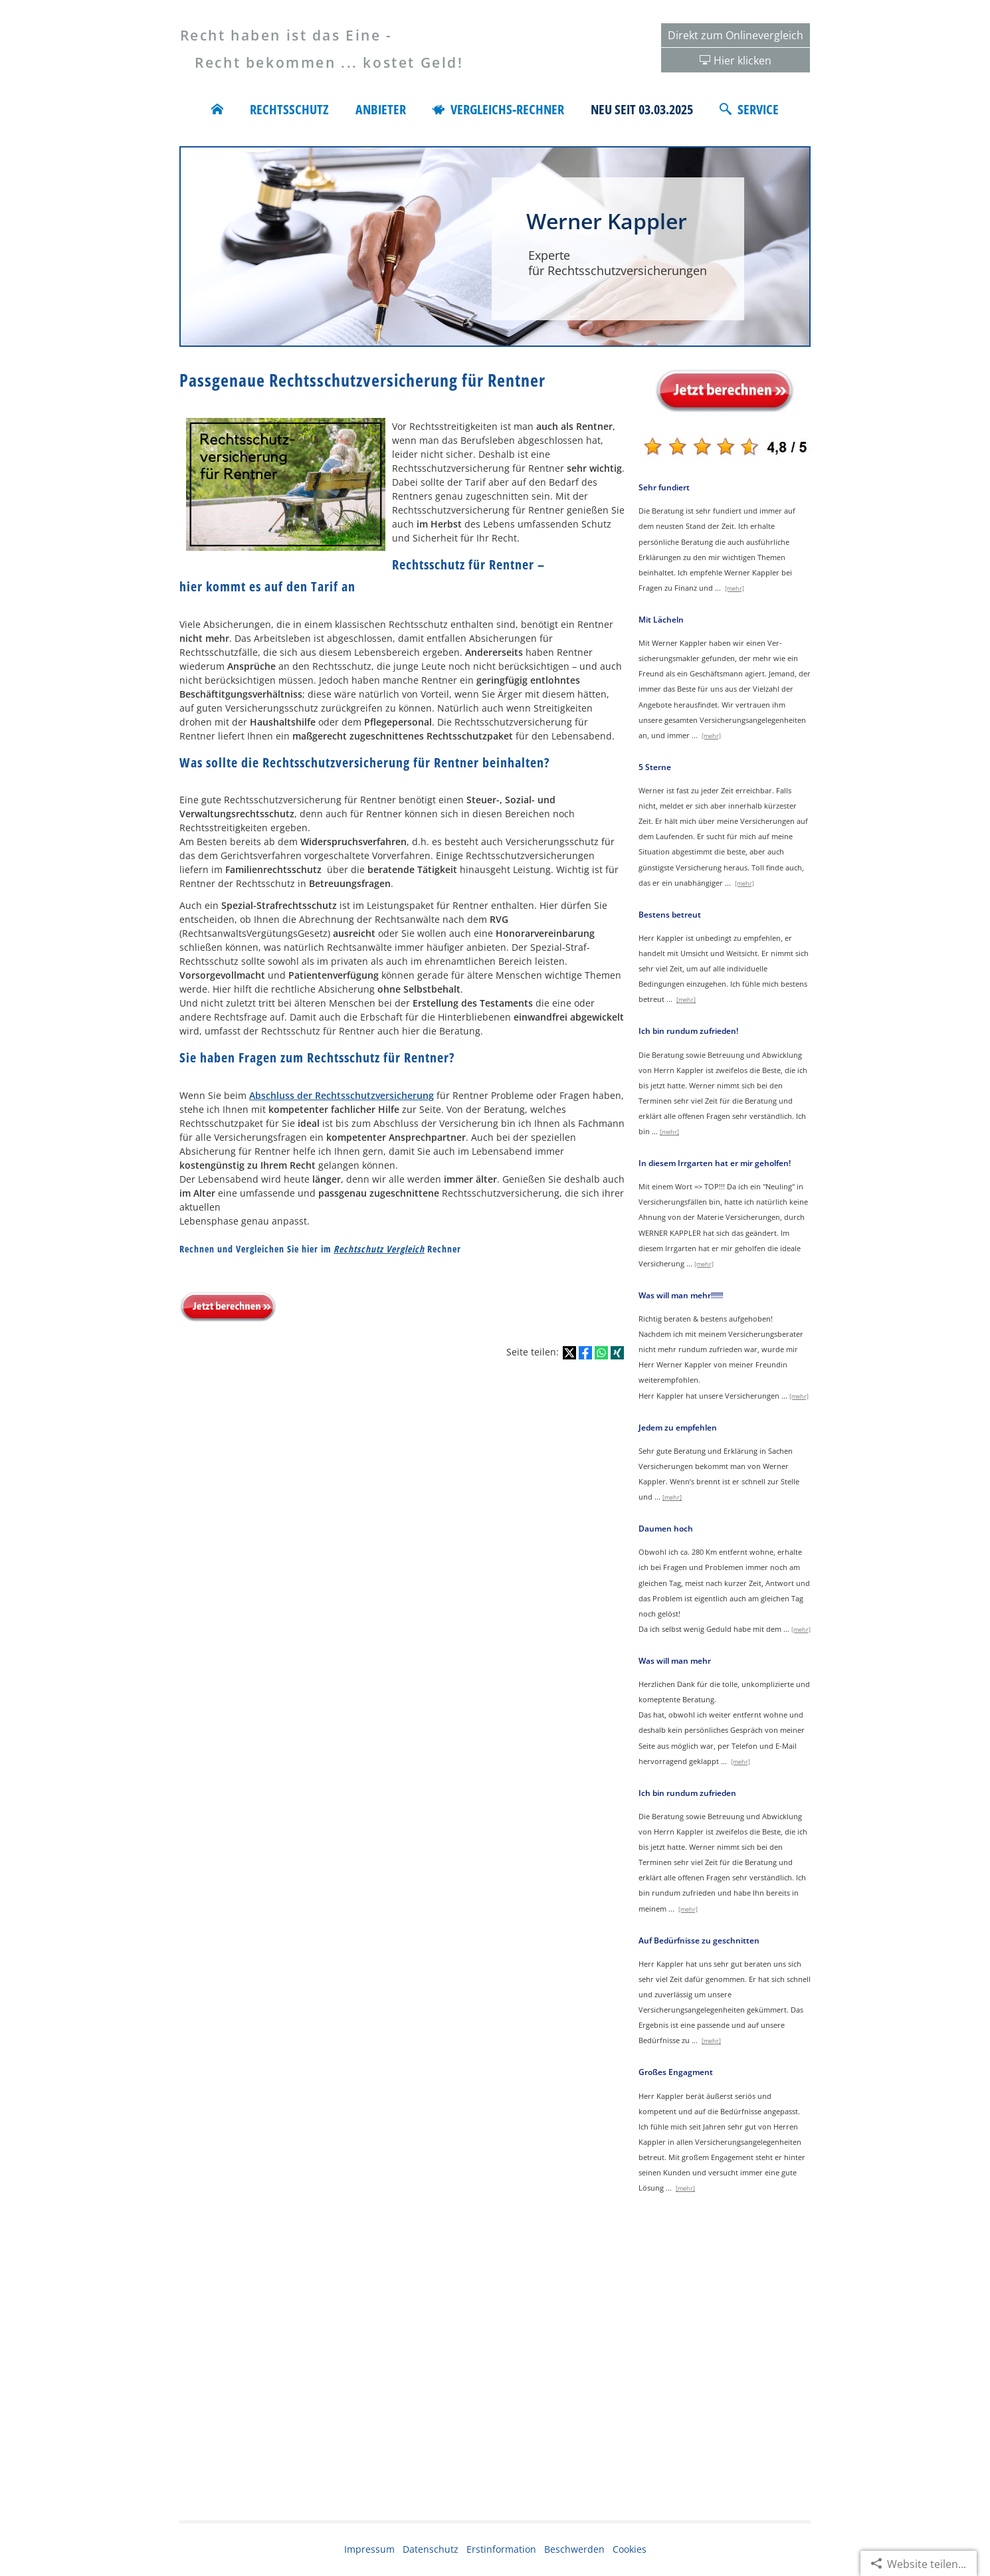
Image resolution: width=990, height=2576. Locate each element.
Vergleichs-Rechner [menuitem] (498, 109)
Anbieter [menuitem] (380, 109)
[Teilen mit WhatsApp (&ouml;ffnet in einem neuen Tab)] (601, 1352)
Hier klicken (742, 60)
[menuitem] (217, 109)
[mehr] (734, 588)
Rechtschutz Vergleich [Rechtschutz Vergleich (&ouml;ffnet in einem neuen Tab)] (379, 1248)
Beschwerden (574, 2549)
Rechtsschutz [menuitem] (289, 109)
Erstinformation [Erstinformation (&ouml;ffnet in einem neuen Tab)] (501, 2549)
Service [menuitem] (749, 109)
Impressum (369, 2549)
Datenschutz (430, 2549)
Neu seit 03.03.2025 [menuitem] (642, 109)
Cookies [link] (629, 2549)
